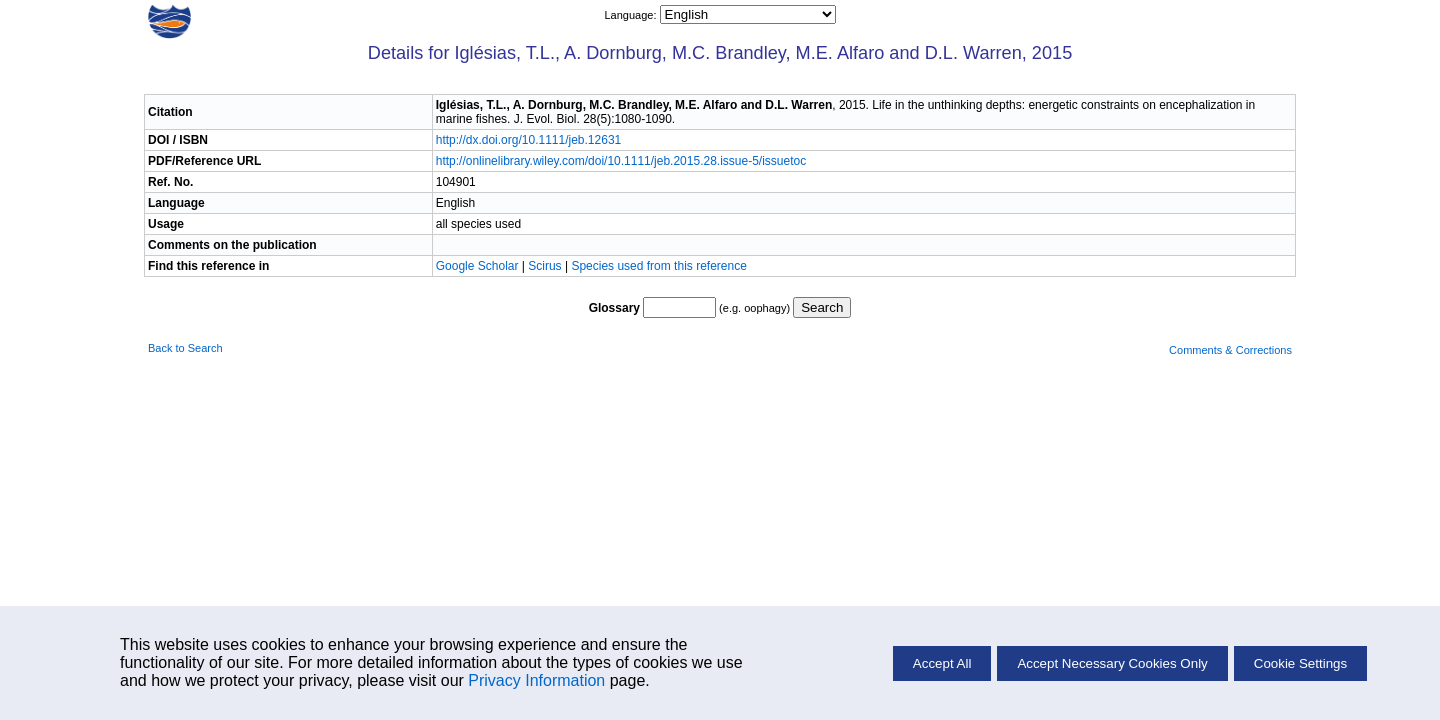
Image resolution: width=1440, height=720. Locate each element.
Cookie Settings (1300, 663)
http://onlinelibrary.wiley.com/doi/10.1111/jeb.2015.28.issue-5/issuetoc (621, 161)
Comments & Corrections (1230, 350)
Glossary (614, 308)
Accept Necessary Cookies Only (1112, 663)
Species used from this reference (658, 266)
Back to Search (185, 348)
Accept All (942, 663)
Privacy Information (536, 680)
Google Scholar (479, 266)
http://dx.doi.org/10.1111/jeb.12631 (528, 140)
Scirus (544, 266)
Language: (631, 15)
